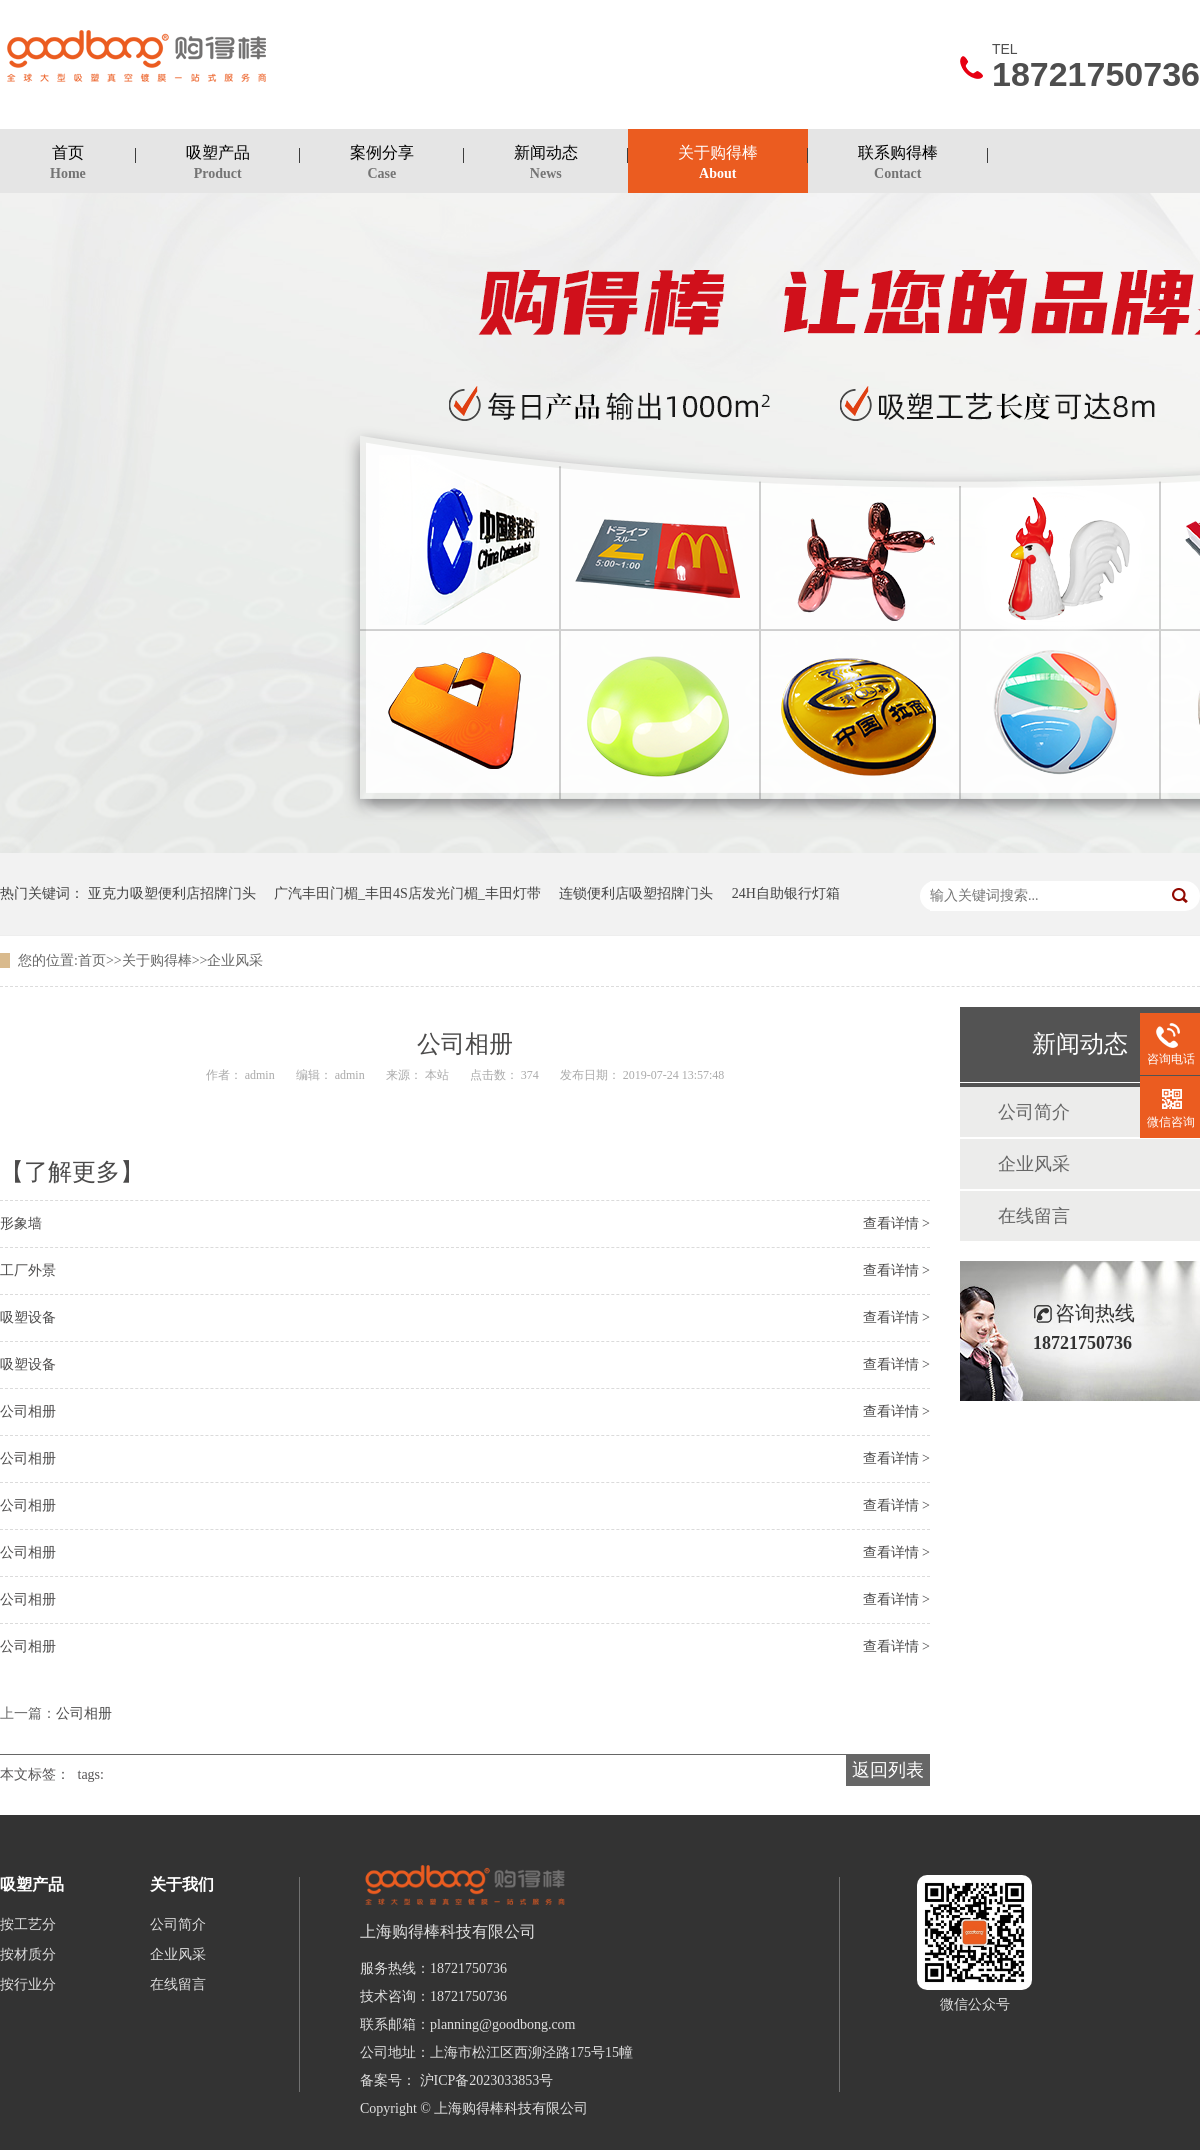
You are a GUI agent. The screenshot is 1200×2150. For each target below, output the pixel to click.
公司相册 (28, 1411)
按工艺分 (28, 1924)
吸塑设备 (28, 1317)
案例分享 (382, 165)
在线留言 (1034, 1216)
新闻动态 (546, 165)
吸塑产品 (218, 165)
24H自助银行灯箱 (786, 893)
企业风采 (235, 960)
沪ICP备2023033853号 (487, 2080)
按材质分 (28, 1954)
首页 (68, 165)
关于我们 (182, 1884)
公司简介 (1034, 1112)
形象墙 (21, 1223)
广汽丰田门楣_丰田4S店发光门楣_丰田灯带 (407, 893)
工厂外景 (28, 1270)
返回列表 (888, 1770)
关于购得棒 (718, 165)
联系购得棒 (898, 165)
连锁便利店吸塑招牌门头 (636, 893)
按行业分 (28, 1984)
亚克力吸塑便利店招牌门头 (172, 893)
